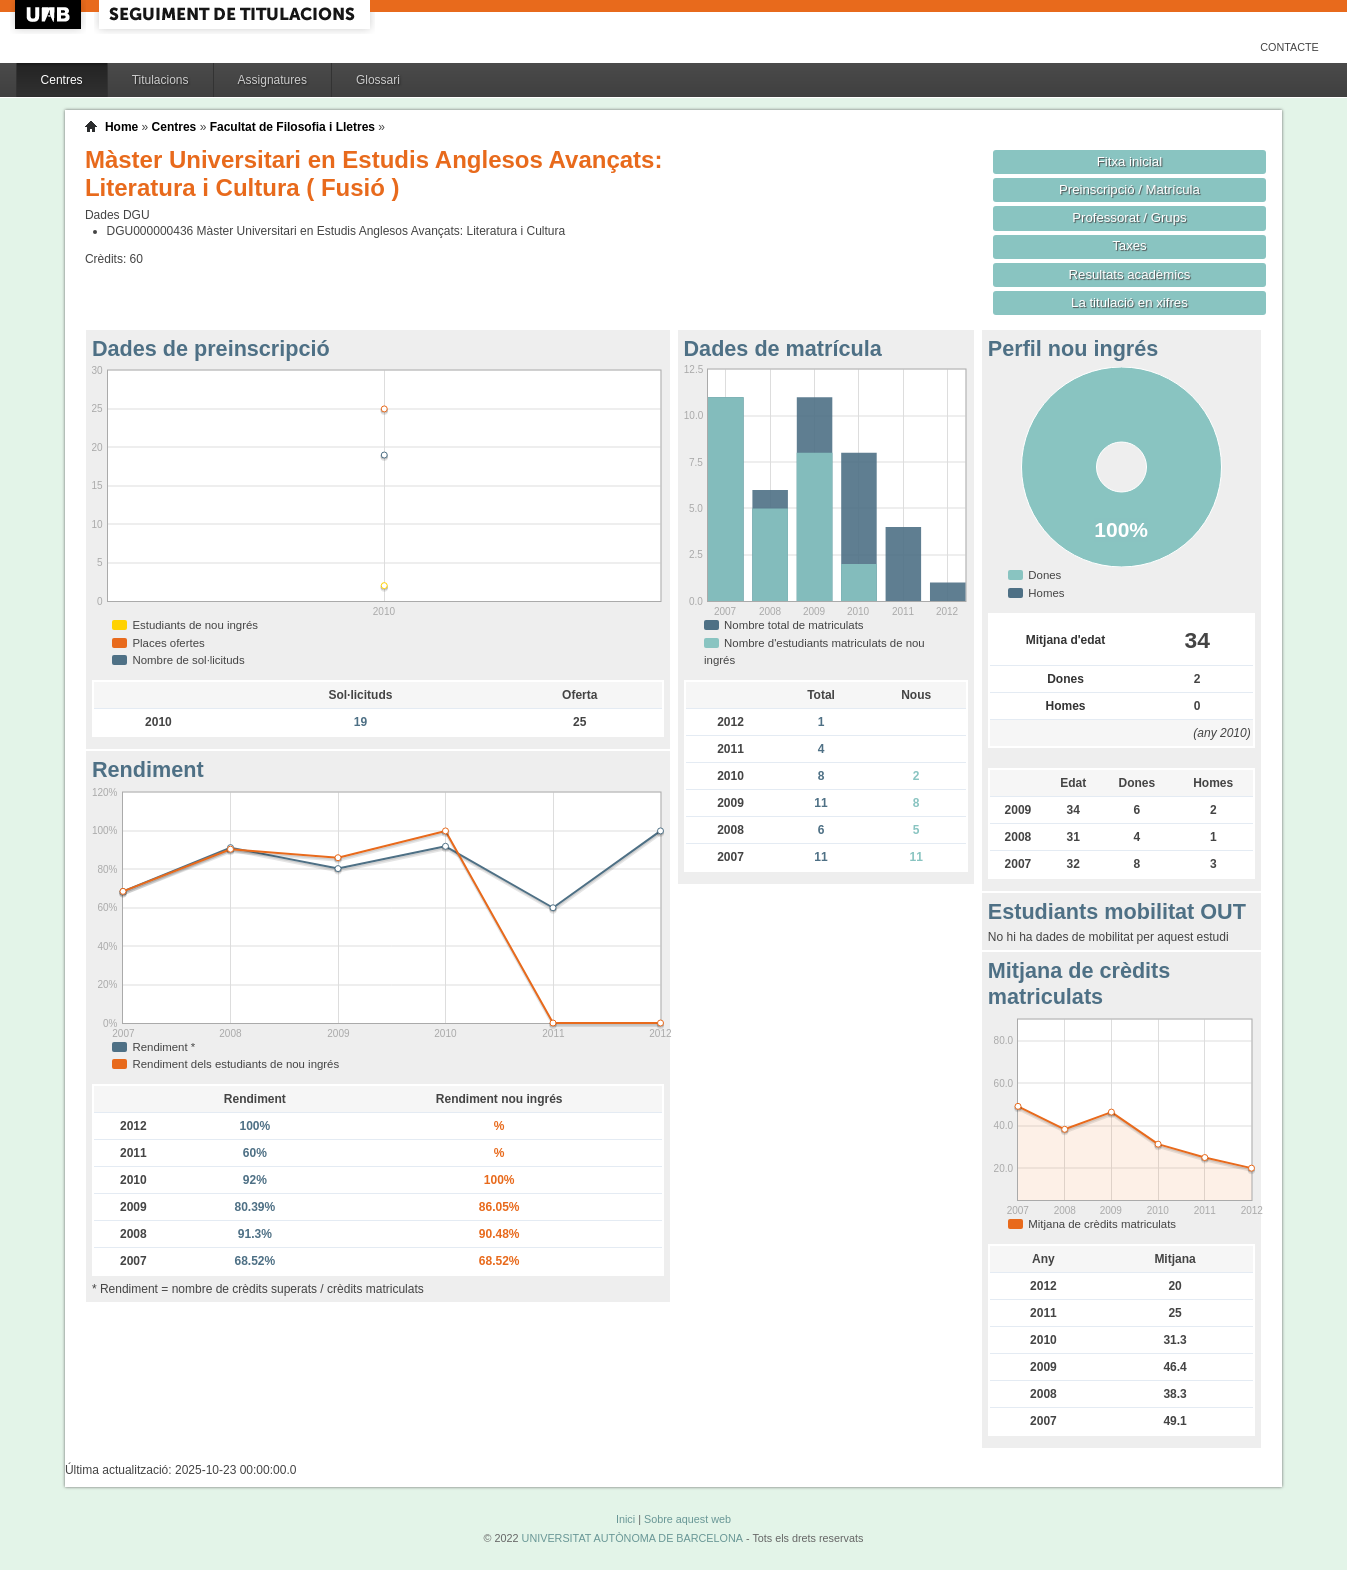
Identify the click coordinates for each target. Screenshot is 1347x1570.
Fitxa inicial (1129, 161)
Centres (62, 80)
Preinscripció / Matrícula (1129, 189)
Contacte (1289, 47)
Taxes (1129, 245)
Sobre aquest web (687, 1519)
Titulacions (160, 80)
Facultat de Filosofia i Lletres (292, 127)
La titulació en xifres (1129, 302)
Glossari (378, 80)
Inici (625, 1519)
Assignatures (272, 80)
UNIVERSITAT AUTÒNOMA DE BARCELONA (632, 1538)
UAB (50, 14)
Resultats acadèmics (1130, 274)
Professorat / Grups (1129, 217)
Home (121, 127)
